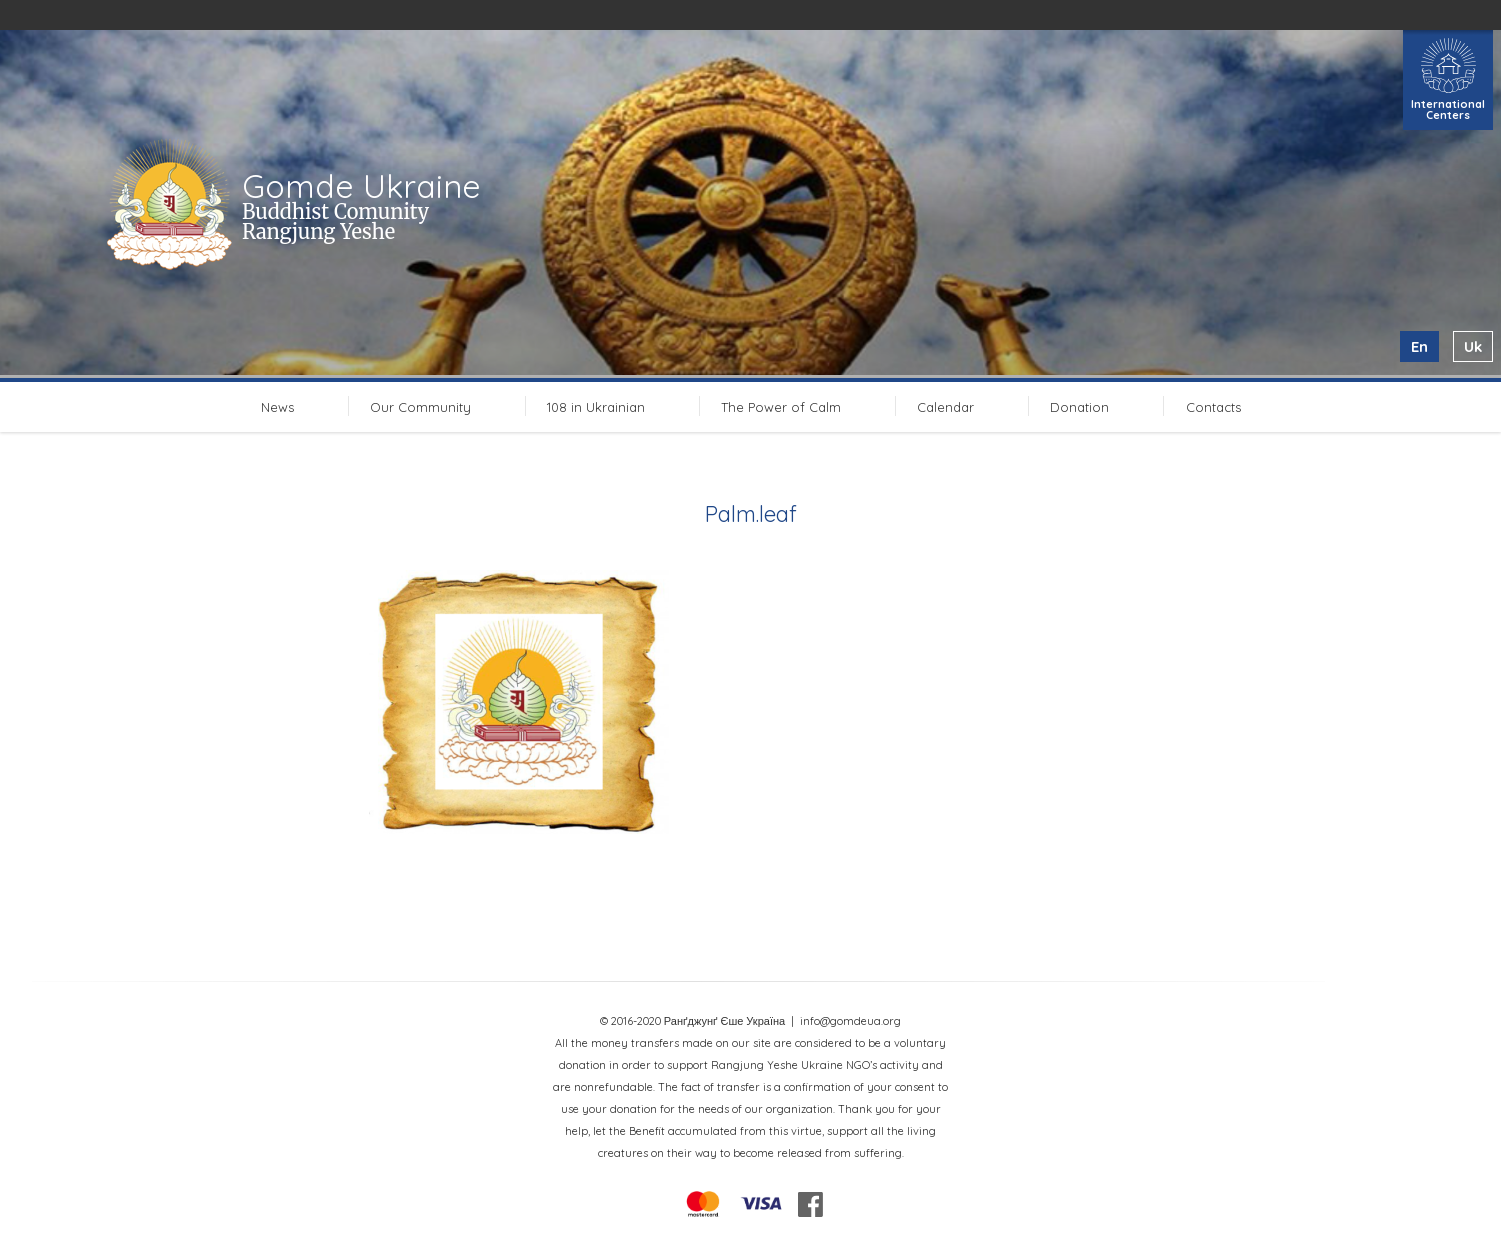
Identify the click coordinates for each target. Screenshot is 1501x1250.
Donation (1079, 407)
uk (1473, 346)
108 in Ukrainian (596, 407)
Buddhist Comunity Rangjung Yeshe (335, 221)
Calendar (945, 407)
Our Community (420, 407)
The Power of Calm (781, 407)
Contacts (1213, 407)
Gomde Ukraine (361, 186)
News (277, 407)
